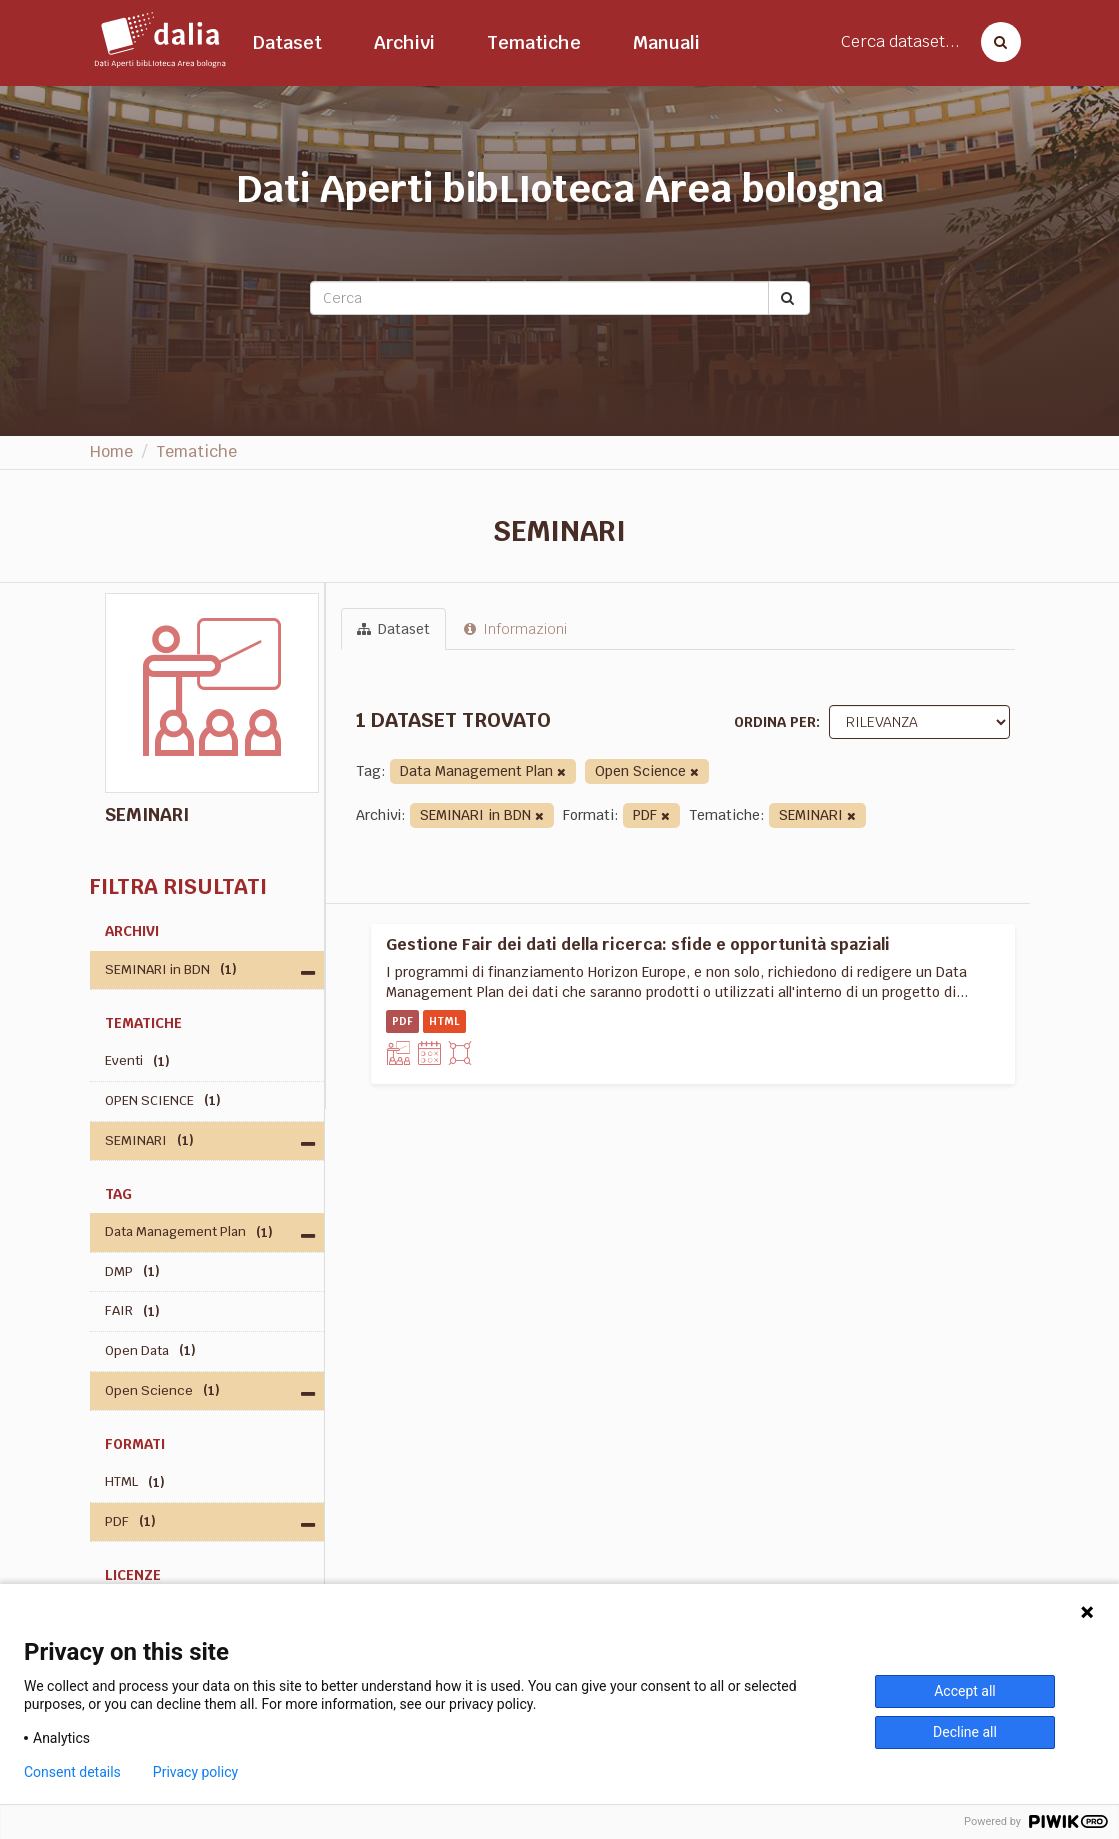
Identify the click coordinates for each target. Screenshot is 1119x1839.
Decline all (965, 1732)
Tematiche (534, 42)
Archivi (404, 42)
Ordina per (775, 722)
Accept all (965, 1691)
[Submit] (789, 298)
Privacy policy (195, 1772)
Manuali (666, 42)
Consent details (72, 1772)
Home (111, 451)
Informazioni (515, 629)
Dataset (287, 42)
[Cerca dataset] (995, 42)
